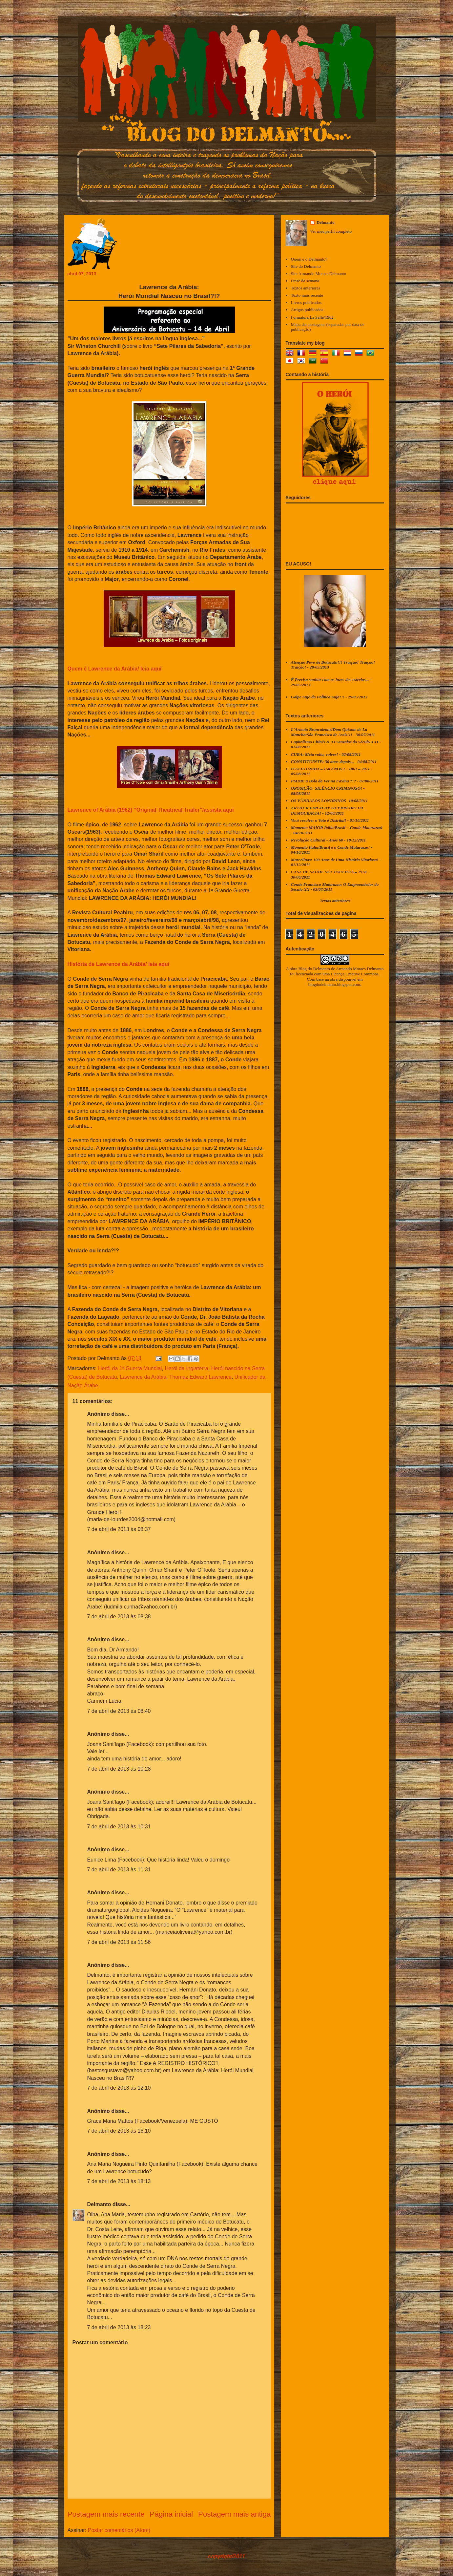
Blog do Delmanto (314, 968)
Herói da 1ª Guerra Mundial (130, 1368)
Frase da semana (305, 280)
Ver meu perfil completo (331, 231)
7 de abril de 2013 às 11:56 (119, 1942)
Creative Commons (362, 973)
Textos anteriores (305, 288)
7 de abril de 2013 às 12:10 (119, 2088)
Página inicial (171, 2514)
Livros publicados (306, 302)
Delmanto (99, 2204)
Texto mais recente (307, 295)
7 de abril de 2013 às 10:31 (119, 1826)
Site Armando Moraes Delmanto (318, 273)
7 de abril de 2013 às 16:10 (119, 2131)
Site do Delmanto (306, 266)
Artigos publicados (307, 309)
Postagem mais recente (106, 2514)
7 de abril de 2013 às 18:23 (119, 2327)
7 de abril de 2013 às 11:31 (119, 1869)
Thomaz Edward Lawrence (200, 1377)
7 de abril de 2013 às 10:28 (119, 1769)
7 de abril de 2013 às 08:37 (119, 1529)
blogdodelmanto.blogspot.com (334, 984)
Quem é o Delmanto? (309, 259)
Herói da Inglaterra (186, 1368)
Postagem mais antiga (234, 2514)
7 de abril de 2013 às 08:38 (119, 1616)
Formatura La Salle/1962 (312, 317)
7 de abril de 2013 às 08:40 (119, 1711)
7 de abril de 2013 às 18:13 (119, 2181)
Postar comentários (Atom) (119, 2530)
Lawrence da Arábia (143, 1377)
